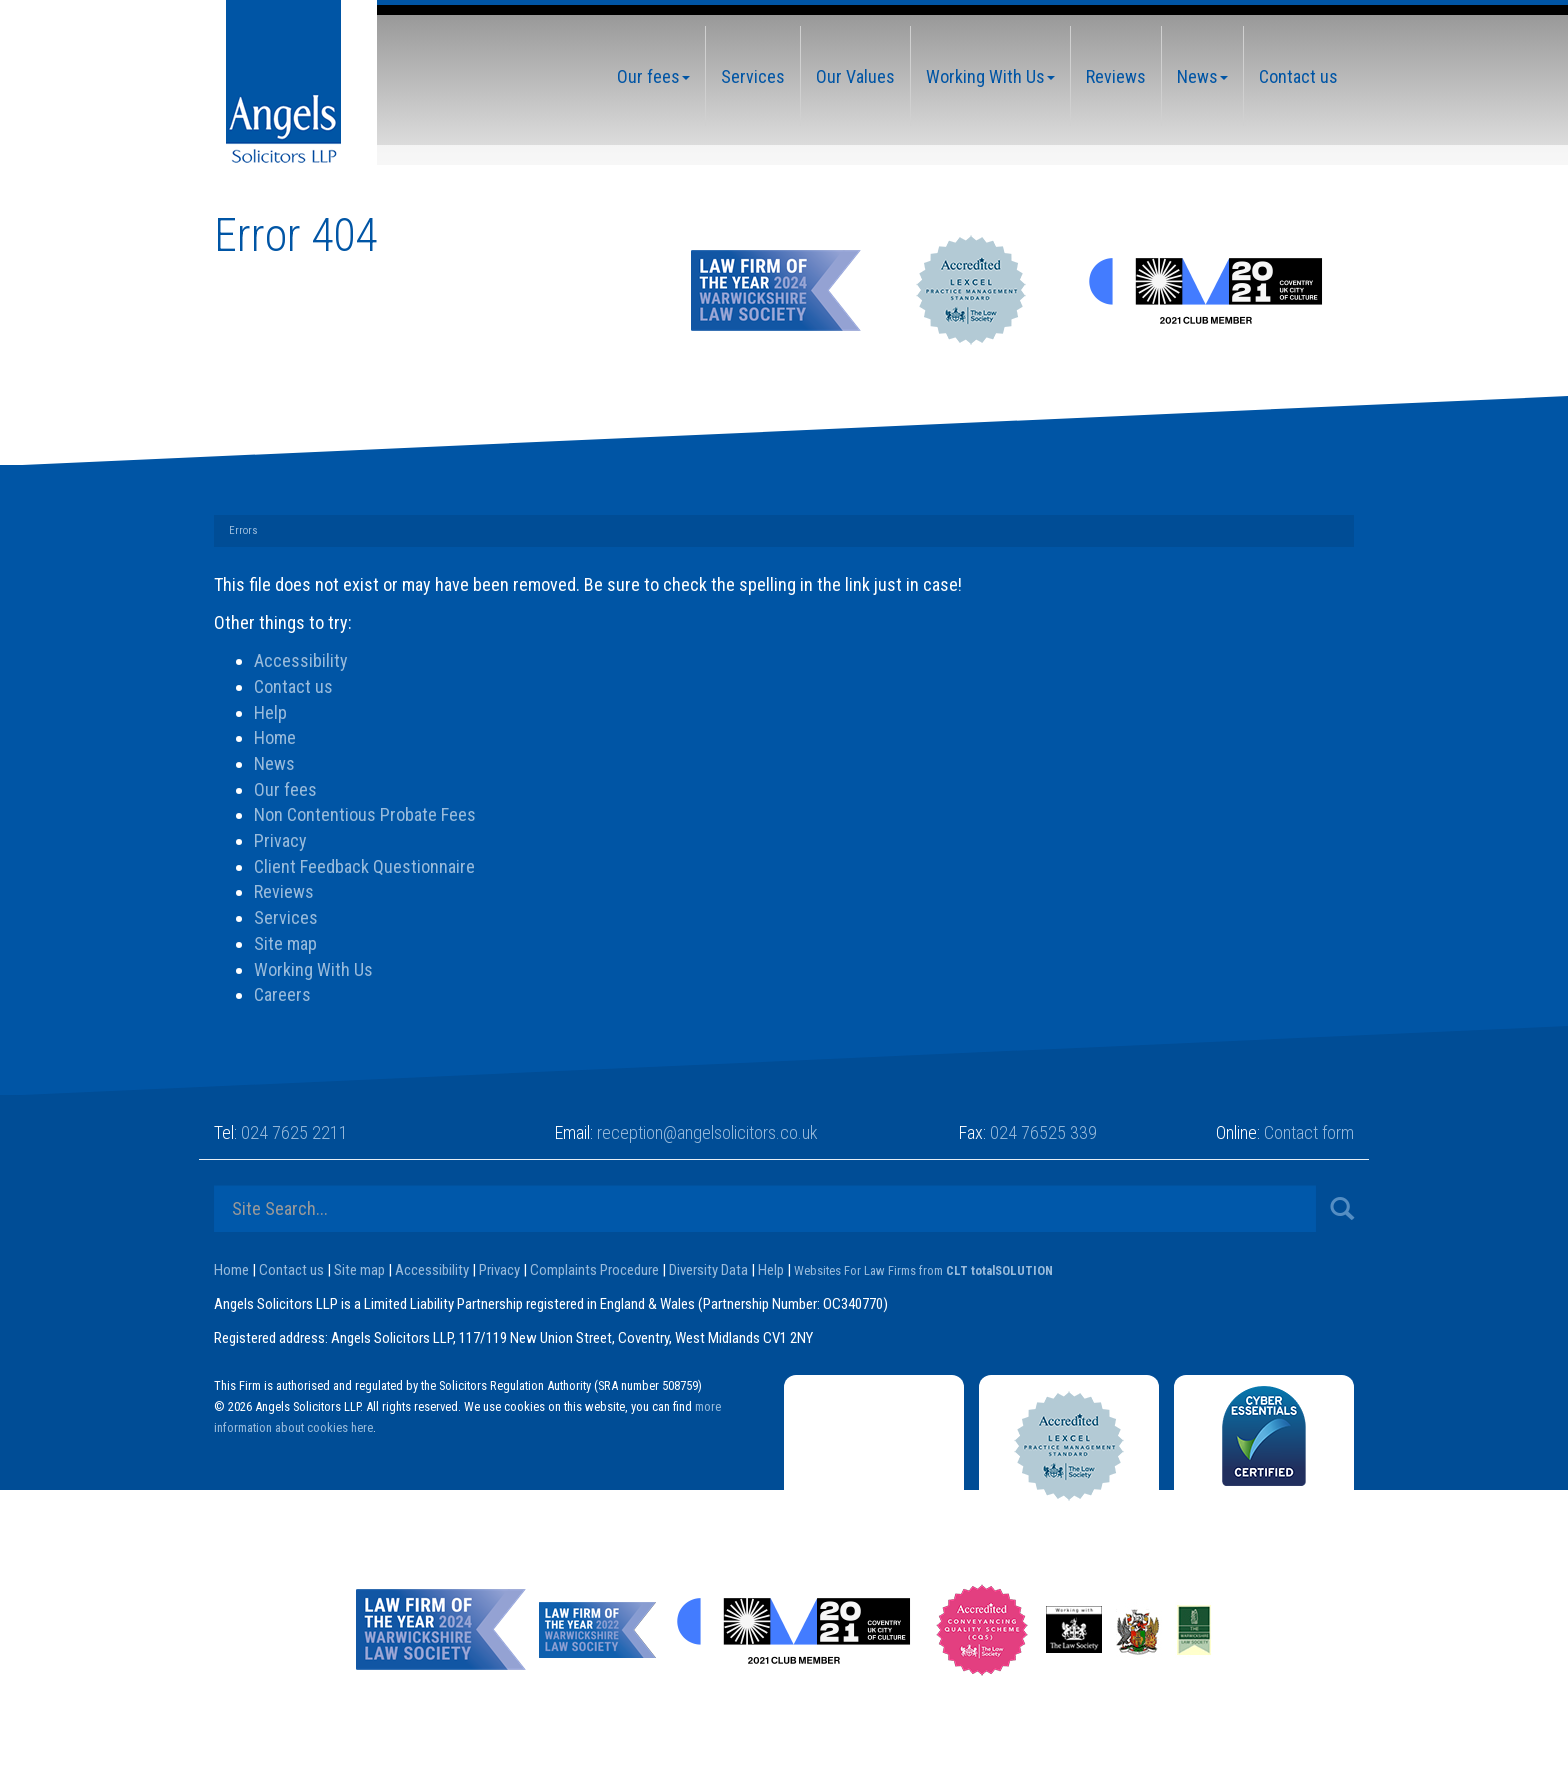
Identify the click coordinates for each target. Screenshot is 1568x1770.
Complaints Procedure (594, 1270)
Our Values (855, 76)
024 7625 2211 (294, 1132)
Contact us (1298, 76)
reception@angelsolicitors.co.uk (707, 1132)
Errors (243, 530)
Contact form (1309, 1132)
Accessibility (301, 660)
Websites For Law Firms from (923, 1270)
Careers (282, 994)
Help (270, 712)
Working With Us (990, 76)
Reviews (1116, 76)
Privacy (280, 840)
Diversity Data (708, 1270)
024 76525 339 (1043, 1132)
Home (275, 737)
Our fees (653, 76)
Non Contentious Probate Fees (365, 814)
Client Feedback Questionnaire (364, 866)
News (1202, 76)
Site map (285, 943)
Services (753, 76)
